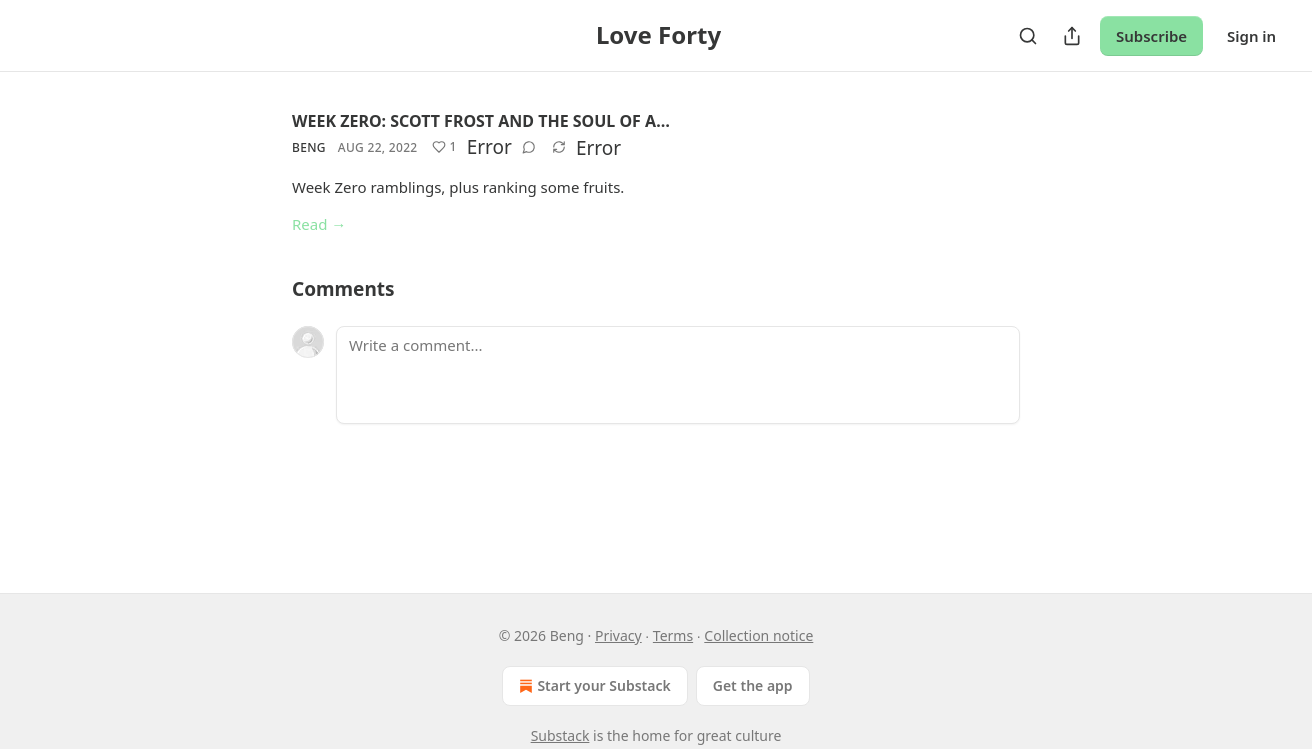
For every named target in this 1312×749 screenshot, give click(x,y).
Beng (309, 147)
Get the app (753, 685)
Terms (673, 635)
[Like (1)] (444, 147)
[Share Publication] (1072, 36)
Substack (560, 735)
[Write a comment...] (678, 375)
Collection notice (758, 635)
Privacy (618, 635)
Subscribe (1151, 36)
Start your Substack (592, 686)
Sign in (1251, 36)
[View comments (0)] (529, 147)
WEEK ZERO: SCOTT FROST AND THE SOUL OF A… (481, 121)
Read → (319, 224)
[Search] (1028, 36)
